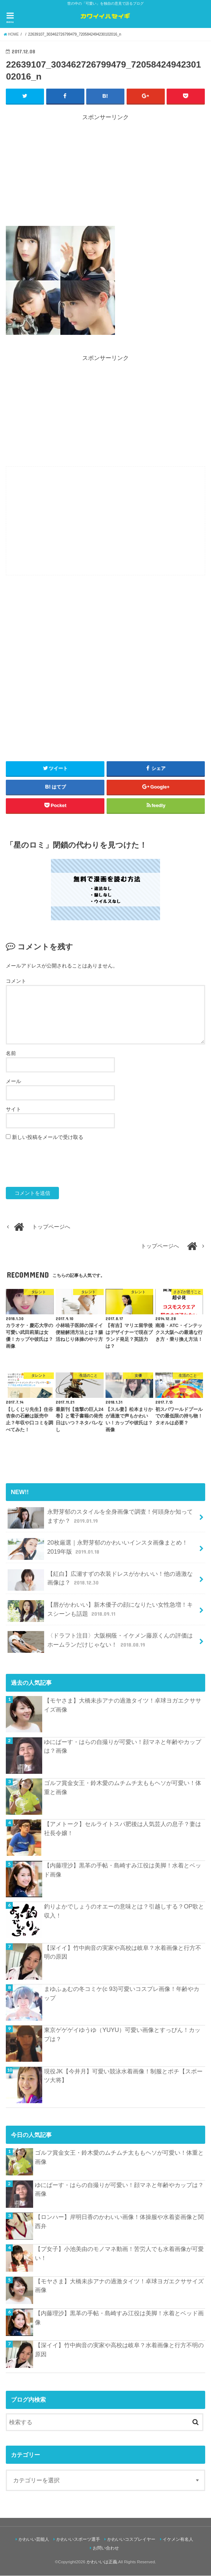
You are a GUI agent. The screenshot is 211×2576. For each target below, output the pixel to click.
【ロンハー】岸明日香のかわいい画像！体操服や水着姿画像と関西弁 (119, 2221)
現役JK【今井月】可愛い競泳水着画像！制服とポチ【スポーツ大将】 (123, 2076)
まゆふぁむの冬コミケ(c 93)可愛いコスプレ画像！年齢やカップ (121, 1993)
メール (13, 1081)
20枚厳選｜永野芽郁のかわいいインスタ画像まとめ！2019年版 (98, 1549)
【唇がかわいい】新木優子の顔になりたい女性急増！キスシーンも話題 (100, 1611)
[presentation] (61, 1164)
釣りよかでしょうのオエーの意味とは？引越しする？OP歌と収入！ (124, 1911)
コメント (16, 981)
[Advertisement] (105, 172)
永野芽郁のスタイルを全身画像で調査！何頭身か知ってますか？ (100, 1518)
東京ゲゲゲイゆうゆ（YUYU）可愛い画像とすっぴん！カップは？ (122, 2034)
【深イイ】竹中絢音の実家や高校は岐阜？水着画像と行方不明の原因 (122, 1952)
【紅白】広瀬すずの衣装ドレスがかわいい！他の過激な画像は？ (100, 1580)
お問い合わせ (106, 2548)
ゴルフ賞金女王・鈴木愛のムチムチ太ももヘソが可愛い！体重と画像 (122, 1787)
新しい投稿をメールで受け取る (47, 1137)
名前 (11, 1053)
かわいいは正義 (102, 2562)
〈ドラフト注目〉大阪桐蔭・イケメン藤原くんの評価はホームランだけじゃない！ (100, 1642)
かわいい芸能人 (34, 2539)
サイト (13, 1109)
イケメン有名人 (178, 2539)
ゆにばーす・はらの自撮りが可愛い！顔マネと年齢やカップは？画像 (122, 1746)
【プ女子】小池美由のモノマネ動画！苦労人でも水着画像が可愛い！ (119, 2253)
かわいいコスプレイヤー (131, 2539)
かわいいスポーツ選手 (78, 2539)
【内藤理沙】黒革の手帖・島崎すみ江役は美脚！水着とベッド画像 (122, 1870)
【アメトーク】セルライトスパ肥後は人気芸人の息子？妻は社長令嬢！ (122, 1829)
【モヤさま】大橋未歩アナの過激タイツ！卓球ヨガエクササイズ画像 (122, 1705)
